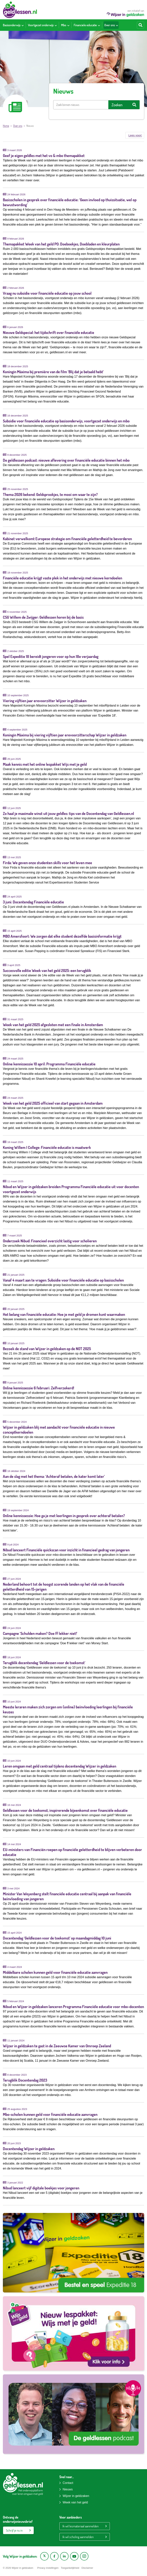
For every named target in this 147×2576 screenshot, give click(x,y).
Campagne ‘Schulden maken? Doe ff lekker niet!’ (40, 1633)
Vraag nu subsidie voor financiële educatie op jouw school (47, 293)
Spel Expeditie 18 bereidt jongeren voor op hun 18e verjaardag (50, 656)
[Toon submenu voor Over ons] (117, 25)
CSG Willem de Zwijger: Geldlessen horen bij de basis (43, 617)
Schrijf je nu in (14, 2530)
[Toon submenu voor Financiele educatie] (99, 25)
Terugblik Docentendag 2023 (25, 2080)
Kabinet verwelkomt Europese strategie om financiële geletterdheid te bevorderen (67, 538)
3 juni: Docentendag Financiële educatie (33, 901)
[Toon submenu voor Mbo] (68, 25)
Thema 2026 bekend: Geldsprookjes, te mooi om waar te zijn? (50, 494)
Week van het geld (75, 2502)
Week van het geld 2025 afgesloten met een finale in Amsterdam (53, 1024)
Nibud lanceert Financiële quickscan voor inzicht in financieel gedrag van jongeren (66, 1549)
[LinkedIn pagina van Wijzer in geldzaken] (64, 2556)
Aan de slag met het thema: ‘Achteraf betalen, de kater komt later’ (54, 1476)
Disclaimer (87, 2567)
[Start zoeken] (140, 25)
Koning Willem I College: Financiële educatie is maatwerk (47, 1147)
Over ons (17, 125)
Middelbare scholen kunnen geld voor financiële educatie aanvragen (55, 1972)
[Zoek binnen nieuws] (80, 104)
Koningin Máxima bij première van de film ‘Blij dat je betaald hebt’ (53, 371)
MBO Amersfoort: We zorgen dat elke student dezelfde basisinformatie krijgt (62, 936)
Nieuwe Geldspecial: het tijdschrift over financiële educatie (48, 332)
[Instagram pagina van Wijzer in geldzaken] (84, 2556)
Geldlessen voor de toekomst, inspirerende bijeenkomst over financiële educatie (65, 1810)
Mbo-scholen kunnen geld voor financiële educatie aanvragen (50, 2114)
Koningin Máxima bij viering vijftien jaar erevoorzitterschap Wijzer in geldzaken (64, 734)
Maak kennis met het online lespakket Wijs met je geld (45, 764)
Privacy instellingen (47, 2567)
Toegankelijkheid (70, 2567)
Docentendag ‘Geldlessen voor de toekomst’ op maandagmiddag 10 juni (57, 1937)
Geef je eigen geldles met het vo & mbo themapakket (44, 155)
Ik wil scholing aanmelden (78, 2537)
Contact (68, 2482)
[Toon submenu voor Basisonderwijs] (22, 25)
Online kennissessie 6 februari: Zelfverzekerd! (38, 1387)
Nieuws (68, 2489)
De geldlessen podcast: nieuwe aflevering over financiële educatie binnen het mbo (66, 460)
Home (6, 125)
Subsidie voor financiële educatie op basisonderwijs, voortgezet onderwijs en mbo (66, 420)
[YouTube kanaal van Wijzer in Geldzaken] (74, 2556)
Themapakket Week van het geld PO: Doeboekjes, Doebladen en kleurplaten (61, 243)
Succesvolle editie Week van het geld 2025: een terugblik (47, 970)
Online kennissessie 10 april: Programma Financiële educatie (49, 1063)
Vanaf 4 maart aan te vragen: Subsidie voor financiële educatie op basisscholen (63, 1280)
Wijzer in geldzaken (76, 2495)
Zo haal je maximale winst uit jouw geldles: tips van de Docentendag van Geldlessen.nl (68, 813)
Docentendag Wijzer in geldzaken (29, 2148)
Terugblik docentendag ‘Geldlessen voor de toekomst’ (44, 1662)
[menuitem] (13, 25)
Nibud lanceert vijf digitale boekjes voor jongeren (41, 2187)
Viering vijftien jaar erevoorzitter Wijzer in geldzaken (45, 700)
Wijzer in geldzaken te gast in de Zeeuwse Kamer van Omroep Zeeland (57, 2045)
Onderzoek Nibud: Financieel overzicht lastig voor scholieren (50, 1240)
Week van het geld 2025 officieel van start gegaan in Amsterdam (53, 1103)
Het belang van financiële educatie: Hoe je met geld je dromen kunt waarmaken (64, 1314)
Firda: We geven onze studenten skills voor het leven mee (47, 862)
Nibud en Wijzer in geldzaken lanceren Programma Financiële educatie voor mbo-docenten (73, 2006)
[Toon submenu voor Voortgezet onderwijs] (55, 25)
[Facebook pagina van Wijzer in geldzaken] (54, 2556)
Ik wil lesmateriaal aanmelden (80, 2526)
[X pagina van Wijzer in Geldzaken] (44, 2556)
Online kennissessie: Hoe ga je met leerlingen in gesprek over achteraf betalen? (64, 1515)
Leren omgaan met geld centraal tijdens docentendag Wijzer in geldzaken (59, 1766)
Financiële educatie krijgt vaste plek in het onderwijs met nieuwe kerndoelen (62, 577)
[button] (134, 135)
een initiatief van (125, 13)
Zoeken (124, 104)
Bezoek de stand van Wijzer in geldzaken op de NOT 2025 (47, 1348)
